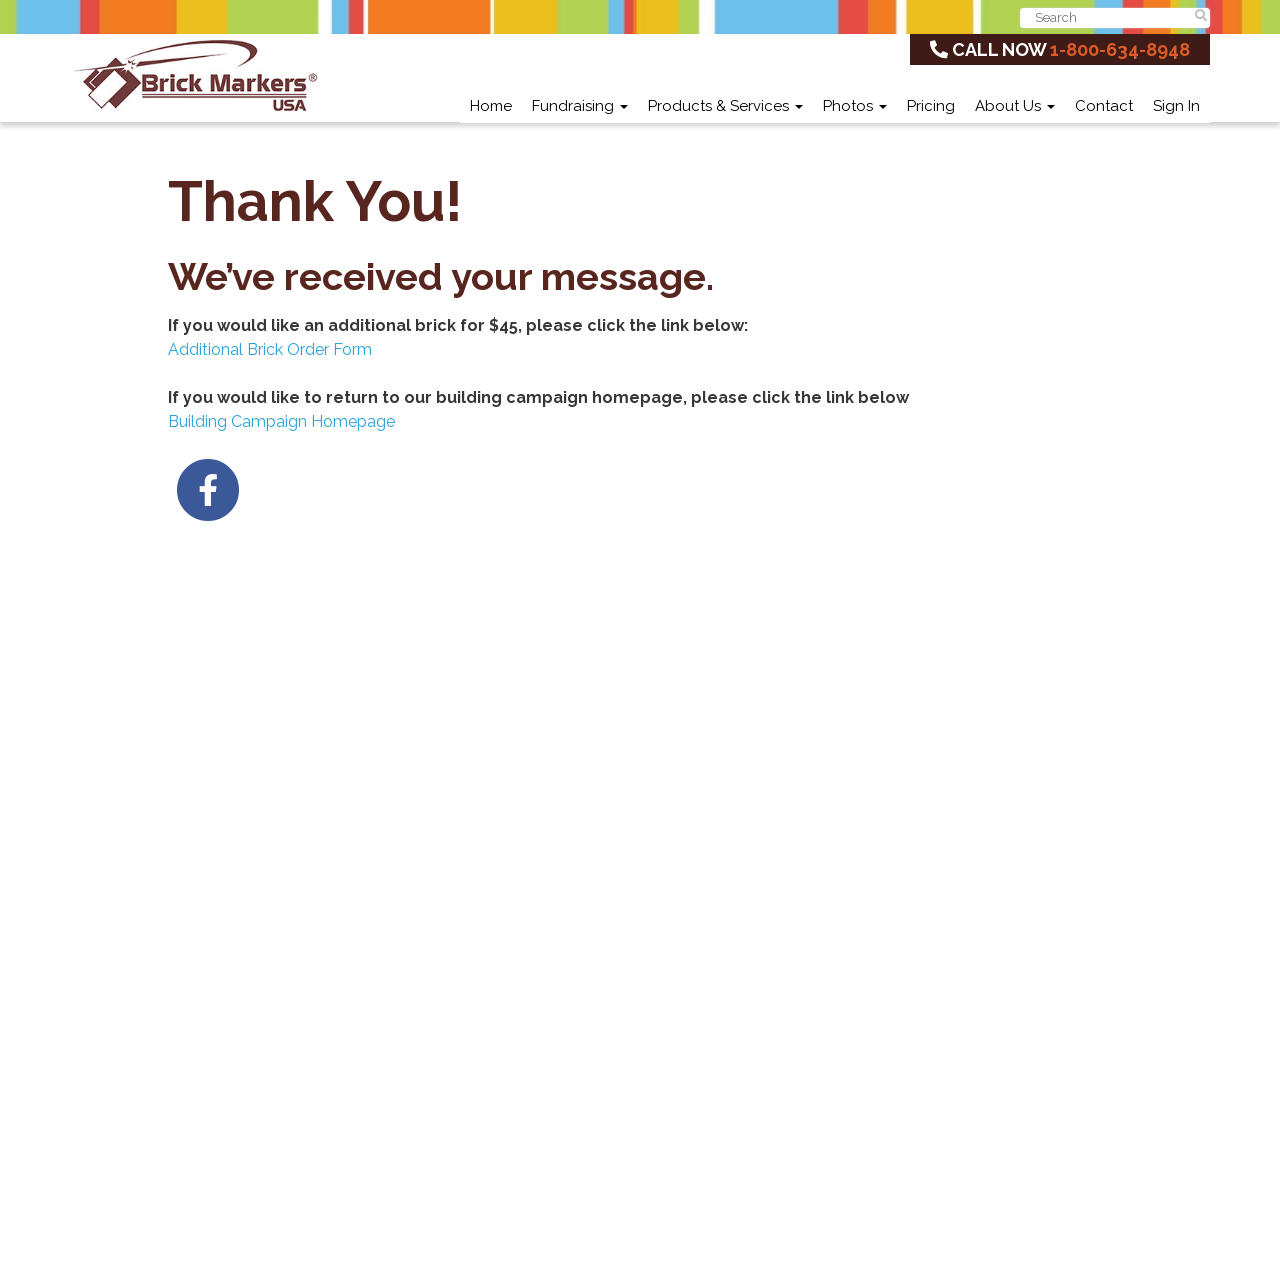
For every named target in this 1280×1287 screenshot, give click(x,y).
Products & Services (725, 106)
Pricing (931, 106)
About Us (1015, 106)
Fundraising (580, 106)
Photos (855, 106)
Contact (1104, 106)
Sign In (1176, 106)
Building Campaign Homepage (281, 421)
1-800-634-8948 (1120, 49)
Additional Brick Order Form (270, 349)
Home (491, 106)
